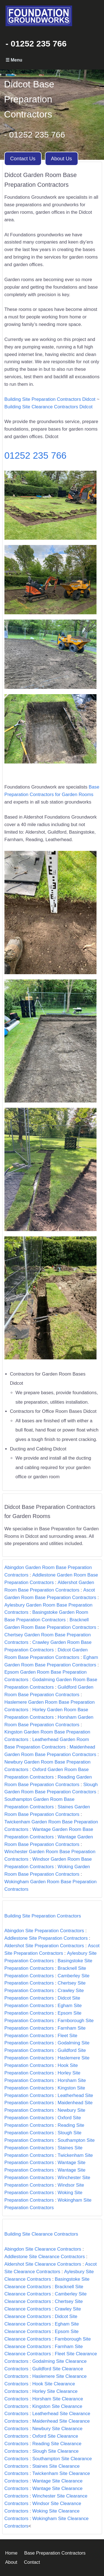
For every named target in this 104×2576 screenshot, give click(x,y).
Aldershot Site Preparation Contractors (44, 1945)
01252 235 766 (35, 455)
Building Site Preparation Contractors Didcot (49, 399)
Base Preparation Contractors (54, 2552)
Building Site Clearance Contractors (41, 2234)
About (11, 2562)
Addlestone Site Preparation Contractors (46, 1938)
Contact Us (22, 158)
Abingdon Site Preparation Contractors (44, 1930)
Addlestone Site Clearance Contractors (44, 2256)
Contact (32, 2562)
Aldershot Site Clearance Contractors (42, 2264)
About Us (61, 158)
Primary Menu (52, 60)
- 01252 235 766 (36, 43)
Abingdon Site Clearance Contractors (42, 2249)
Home (11, 2552)
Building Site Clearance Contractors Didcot (48, 406)
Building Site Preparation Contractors (42, 1916)
